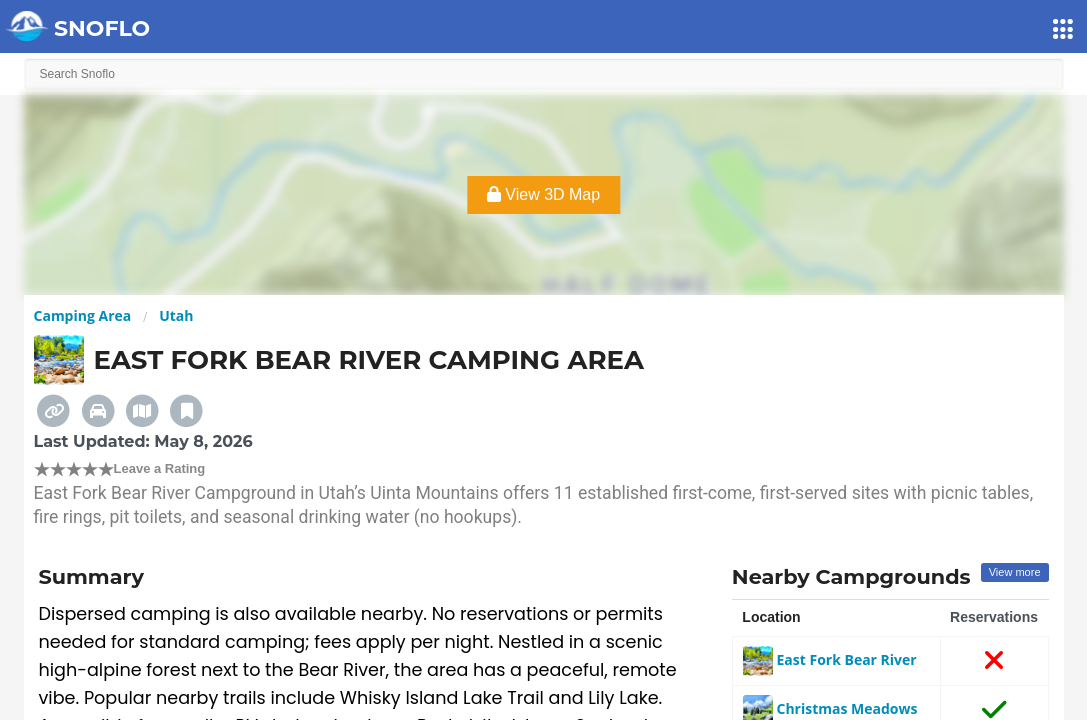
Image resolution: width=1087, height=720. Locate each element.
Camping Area (83, 315)
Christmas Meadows (830, 708)
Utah (176, 315)
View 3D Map (543, 194)
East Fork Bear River (830, 659)
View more (1015, 572)
